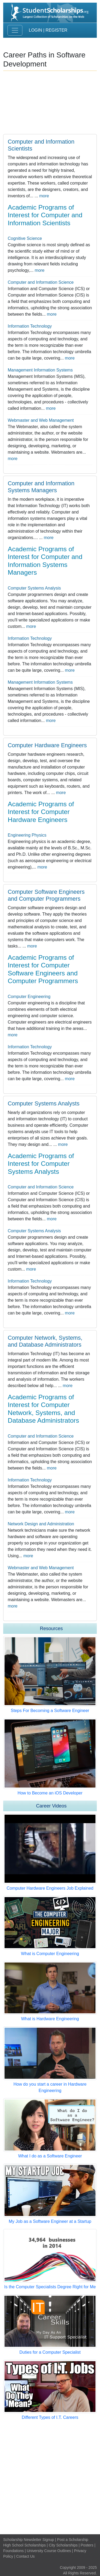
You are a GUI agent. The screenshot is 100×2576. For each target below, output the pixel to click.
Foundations (13, 2551)
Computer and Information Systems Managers (41, 487)
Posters (87, 2545)
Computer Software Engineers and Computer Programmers (46, 895)
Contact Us (25, 2556)
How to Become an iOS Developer (50, 1793)
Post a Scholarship (72, 2539)
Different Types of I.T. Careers (50, 2417)
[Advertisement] (50, 2477)
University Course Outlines (49, 2551)
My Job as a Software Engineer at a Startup (50, 2221)
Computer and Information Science (41, 282)
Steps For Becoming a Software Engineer (50, 1710)
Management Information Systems (40, 370)
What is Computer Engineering (50, 1953)
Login (35, 30)
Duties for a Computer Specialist (50, 2352)
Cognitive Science (25, 238)
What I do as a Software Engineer (50, 2156)
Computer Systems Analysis (34, 588)
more (44, 196)
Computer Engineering (29, 996)
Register (56, 30)
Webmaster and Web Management (41, 420)
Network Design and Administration (41, 1524)
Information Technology (30, 326)
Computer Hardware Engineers (47, 745)
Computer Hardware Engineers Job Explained (50, 1888)
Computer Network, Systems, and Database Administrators (45, 1341)
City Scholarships (63, 2545)
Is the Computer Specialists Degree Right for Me (50, 2287)
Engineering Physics (27, 835)
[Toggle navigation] (14, 30)
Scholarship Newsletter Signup (28, 2539)
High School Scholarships (24, 2545)
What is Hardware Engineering (50, 2018)
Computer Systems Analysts (43, 1103)
